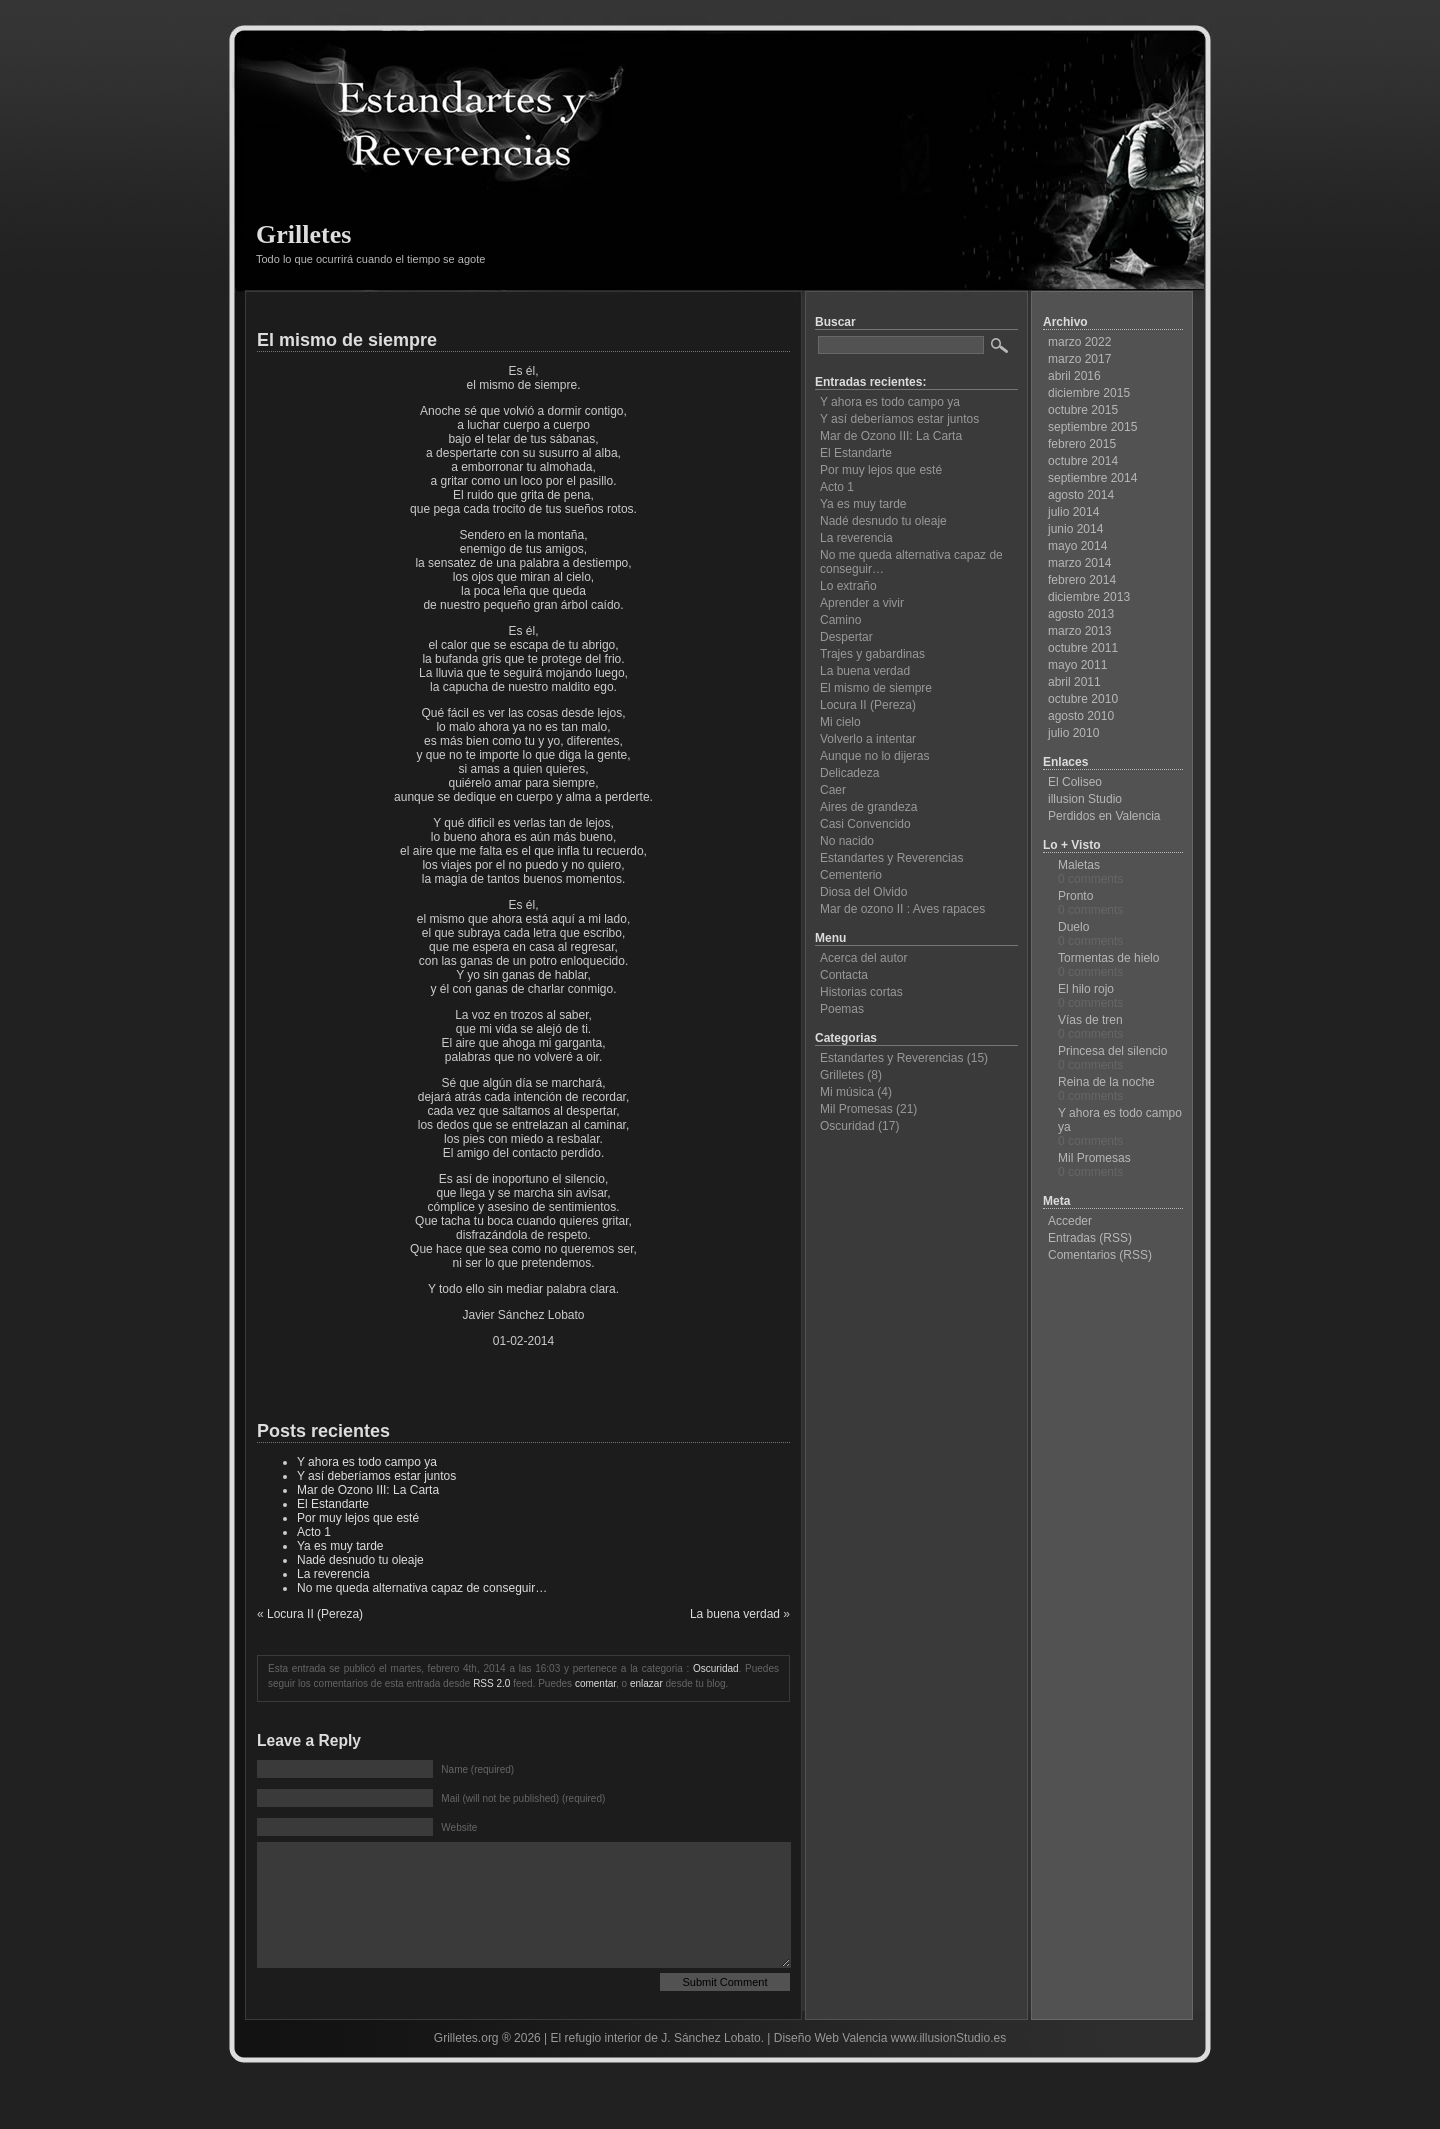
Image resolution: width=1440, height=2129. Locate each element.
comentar (595, 1683)
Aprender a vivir (862, 603)
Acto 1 (314, 1532)
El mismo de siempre (347, 340)
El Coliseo (1075, 782)
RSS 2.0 (491, 1683)
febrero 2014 (1082, 580)
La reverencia (333, 1574)
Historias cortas (861, 992)
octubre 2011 (1083, 648)
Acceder (1070, 1221)
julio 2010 (1073, 733)
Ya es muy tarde (340, 1546)
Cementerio (851, 875)
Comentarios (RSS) (1100, 1255)
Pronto (1075, 896)
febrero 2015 (1082, 444)
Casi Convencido (865, 824)
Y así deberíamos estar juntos (376, 1476)
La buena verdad (735, 1614)
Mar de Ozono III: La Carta (368, 1490)
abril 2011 (1074, 682)
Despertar (846, 637)
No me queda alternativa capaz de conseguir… (422, 1588)
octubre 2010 (1083, 699)
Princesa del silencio (1112, 1051)
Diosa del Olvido (863, 892)
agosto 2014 (1081, 495)
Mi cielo (840, 722)
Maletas (1079, 865)
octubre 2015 (1083, 410)
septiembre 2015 (1092, 427)
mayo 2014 (1077, 546)
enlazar (646, 1683)
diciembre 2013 (1089, 597)
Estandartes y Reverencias (891, 858)
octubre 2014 (1083, 461)
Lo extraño (848, 586)
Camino (840, 620)
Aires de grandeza (868, 807)
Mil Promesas (856, 1109)
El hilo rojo (1086, 989)
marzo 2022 (1079, 342)
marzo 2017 (1079, 359)
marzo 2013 (1079, 631)
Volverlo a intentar (868, 739)
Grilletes (303, 234)
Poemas (842, 1009)
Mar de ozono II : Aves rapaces (902, 909)
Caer (833, 790)
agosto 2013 (1081, 614)
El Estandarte (333, 1504)
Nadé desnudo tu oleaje (360, 1560)
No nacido (847, 841)
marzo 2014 (1079, 563)
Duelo (1073, 927)
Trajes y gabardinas (872, 654)
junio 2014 (1075, 529)
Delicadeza (849, 773)
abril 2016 (1074, 376)
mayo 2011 (1077, 665)
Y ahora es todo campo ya (367, 1462)
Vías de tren (1090, 1020)
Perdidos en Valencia (1104, 816)
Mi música (847, 1092)
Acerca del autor (863, 958)
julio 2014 (1073, 512)
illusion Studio (1085, 799)
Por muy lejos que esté (358, 1518)
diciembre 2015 (1089, 393)
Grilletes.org (466, 2068)
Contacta (844, 975)
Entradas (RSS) (1090, 1238)
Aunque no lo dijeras (874, 756)
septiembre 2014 (1092, 478)
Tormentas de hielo (1108, 958)
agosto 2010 (1081, 716)
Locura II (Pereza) (315, 1614)
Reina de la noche (1106, 1082)
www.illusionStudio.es (948, 2068)
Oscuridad (716, 1668)
